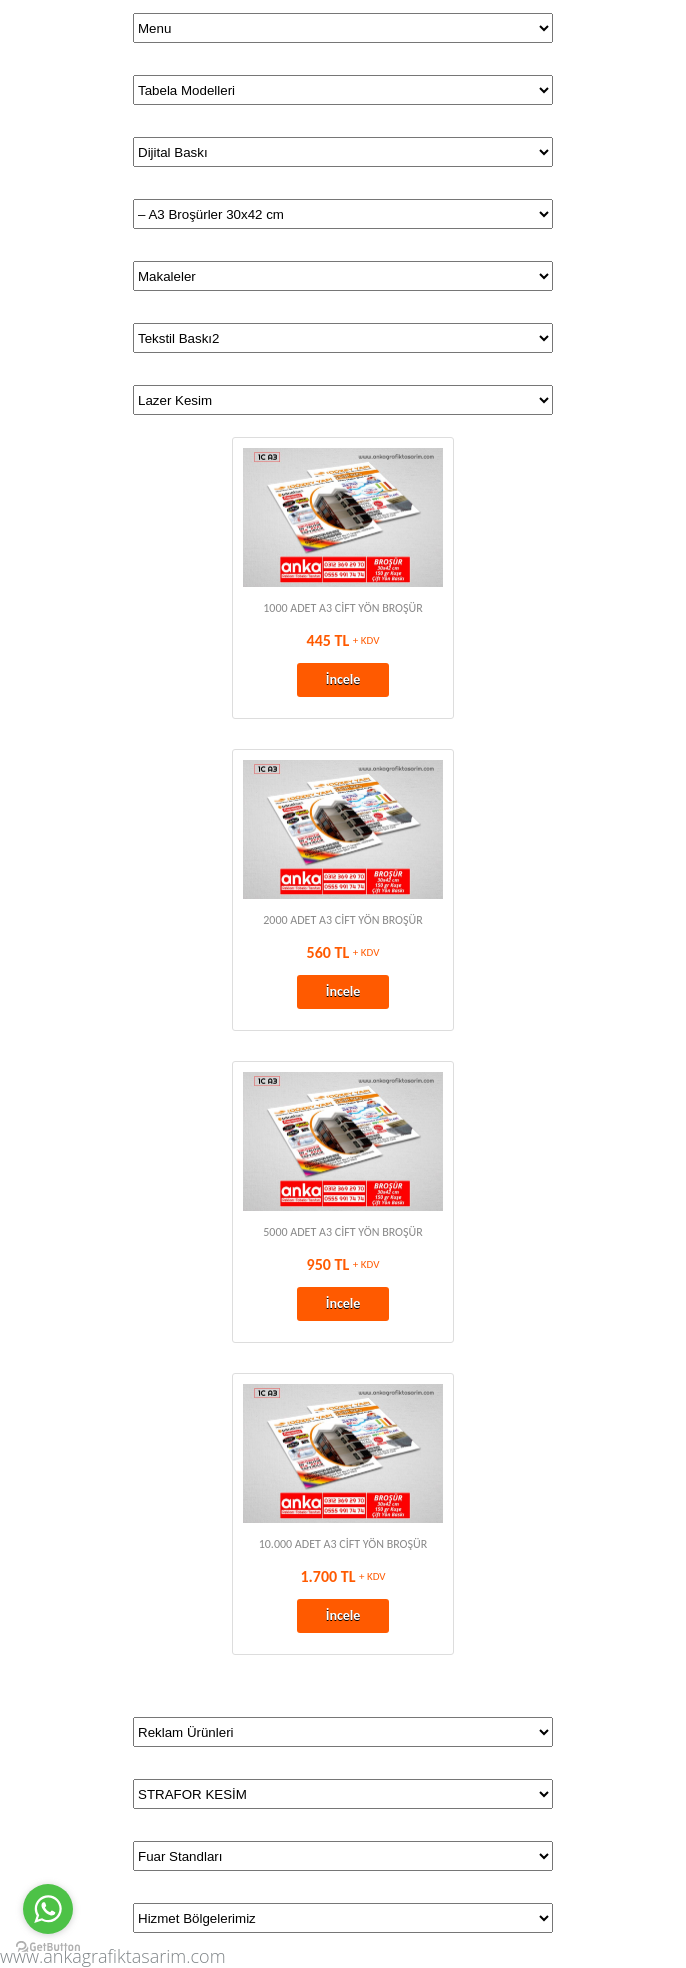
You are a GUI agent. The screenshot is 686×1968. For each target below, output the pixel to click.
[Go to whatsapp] (48, 1909)
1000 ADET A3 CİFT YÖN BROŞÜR (343, 608)
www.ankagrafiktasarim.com (113, 1956)
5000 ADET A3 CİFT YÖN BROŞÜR (343, 1232)
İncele (343, 679)
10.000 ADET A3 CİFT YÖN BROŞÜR (343, 1544)
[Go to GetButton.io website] (48, 1947)
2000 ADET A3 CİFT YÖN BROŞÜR (343, 920)
